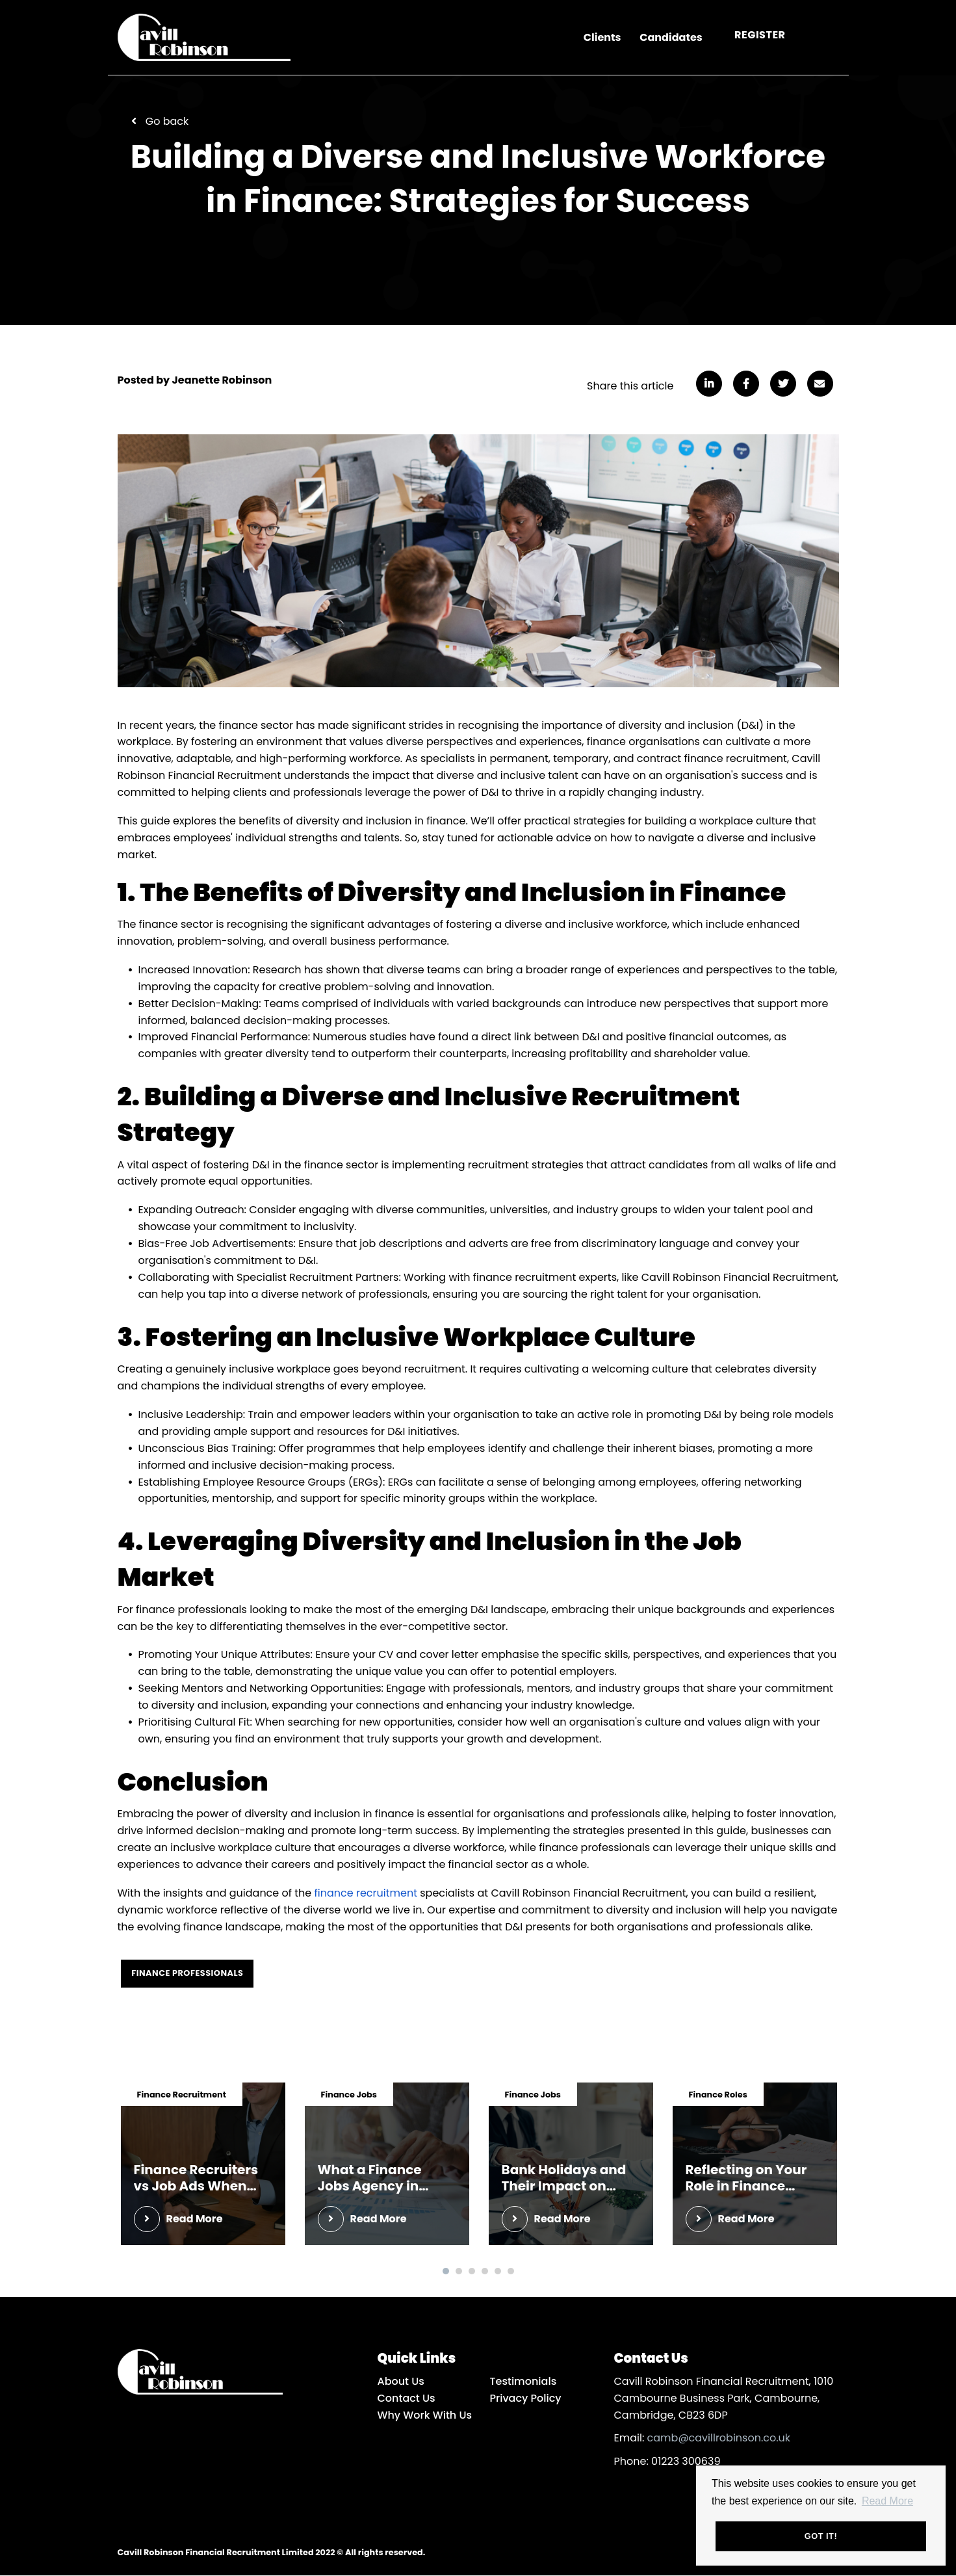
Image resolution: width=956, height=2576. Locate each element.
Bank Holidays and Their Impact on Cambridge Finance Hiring (568, 2178)
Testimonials (523, 2381)
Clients (602, 38)
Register (759, 35)
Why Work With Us (425, 2415)
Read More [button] (887, 2500)
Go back (167, 121)
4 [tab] (485, 2271)
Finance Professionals (188, 1972)
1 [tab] (446, 2271)
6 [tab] (511, 2271)
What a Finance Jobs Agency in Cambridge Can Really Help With (372, 2178)
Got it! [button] (821, 2536)
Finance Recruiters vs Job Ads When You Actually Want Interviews (196, 2178)
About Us (401, 2381)
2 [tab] (459, 2271)
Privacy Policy (526, 2398)
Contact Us (406, 2398)
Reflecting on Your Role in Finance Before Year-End (746, 2178)
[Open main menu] (826, 38)
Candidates (670, 38)
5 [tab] (498, 2271)
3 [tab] (472, 2271)
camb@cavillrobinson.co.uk (719, 2438)
